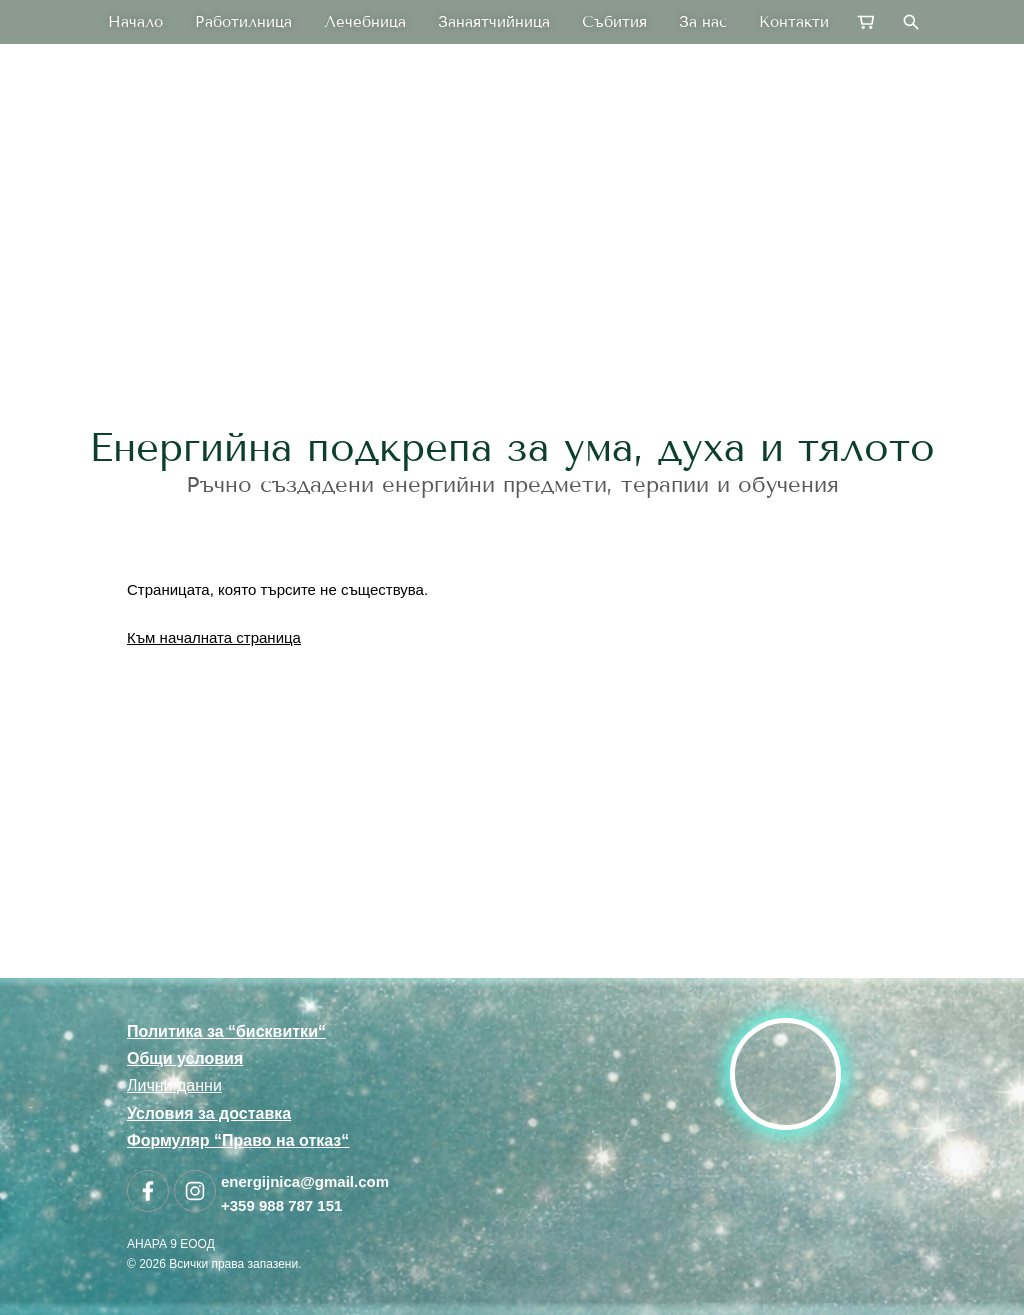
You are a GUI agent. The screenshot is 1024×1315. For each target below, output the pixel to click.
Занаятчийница (494, 22)
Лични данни (174, 1085)
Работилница (243, 22)
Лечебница (365, 22)
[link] (512, 274)
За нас (703, 22)
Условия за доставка (209, 1113)
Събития (614, 22)
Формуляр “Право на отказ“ (238, 1140)
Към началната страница (214, 637)
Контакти (794, 22)
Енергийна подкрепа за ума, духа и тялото (512, 447)
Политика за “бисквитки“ (226, 1031)
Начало (135, 22)
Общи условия (185, 1058)
